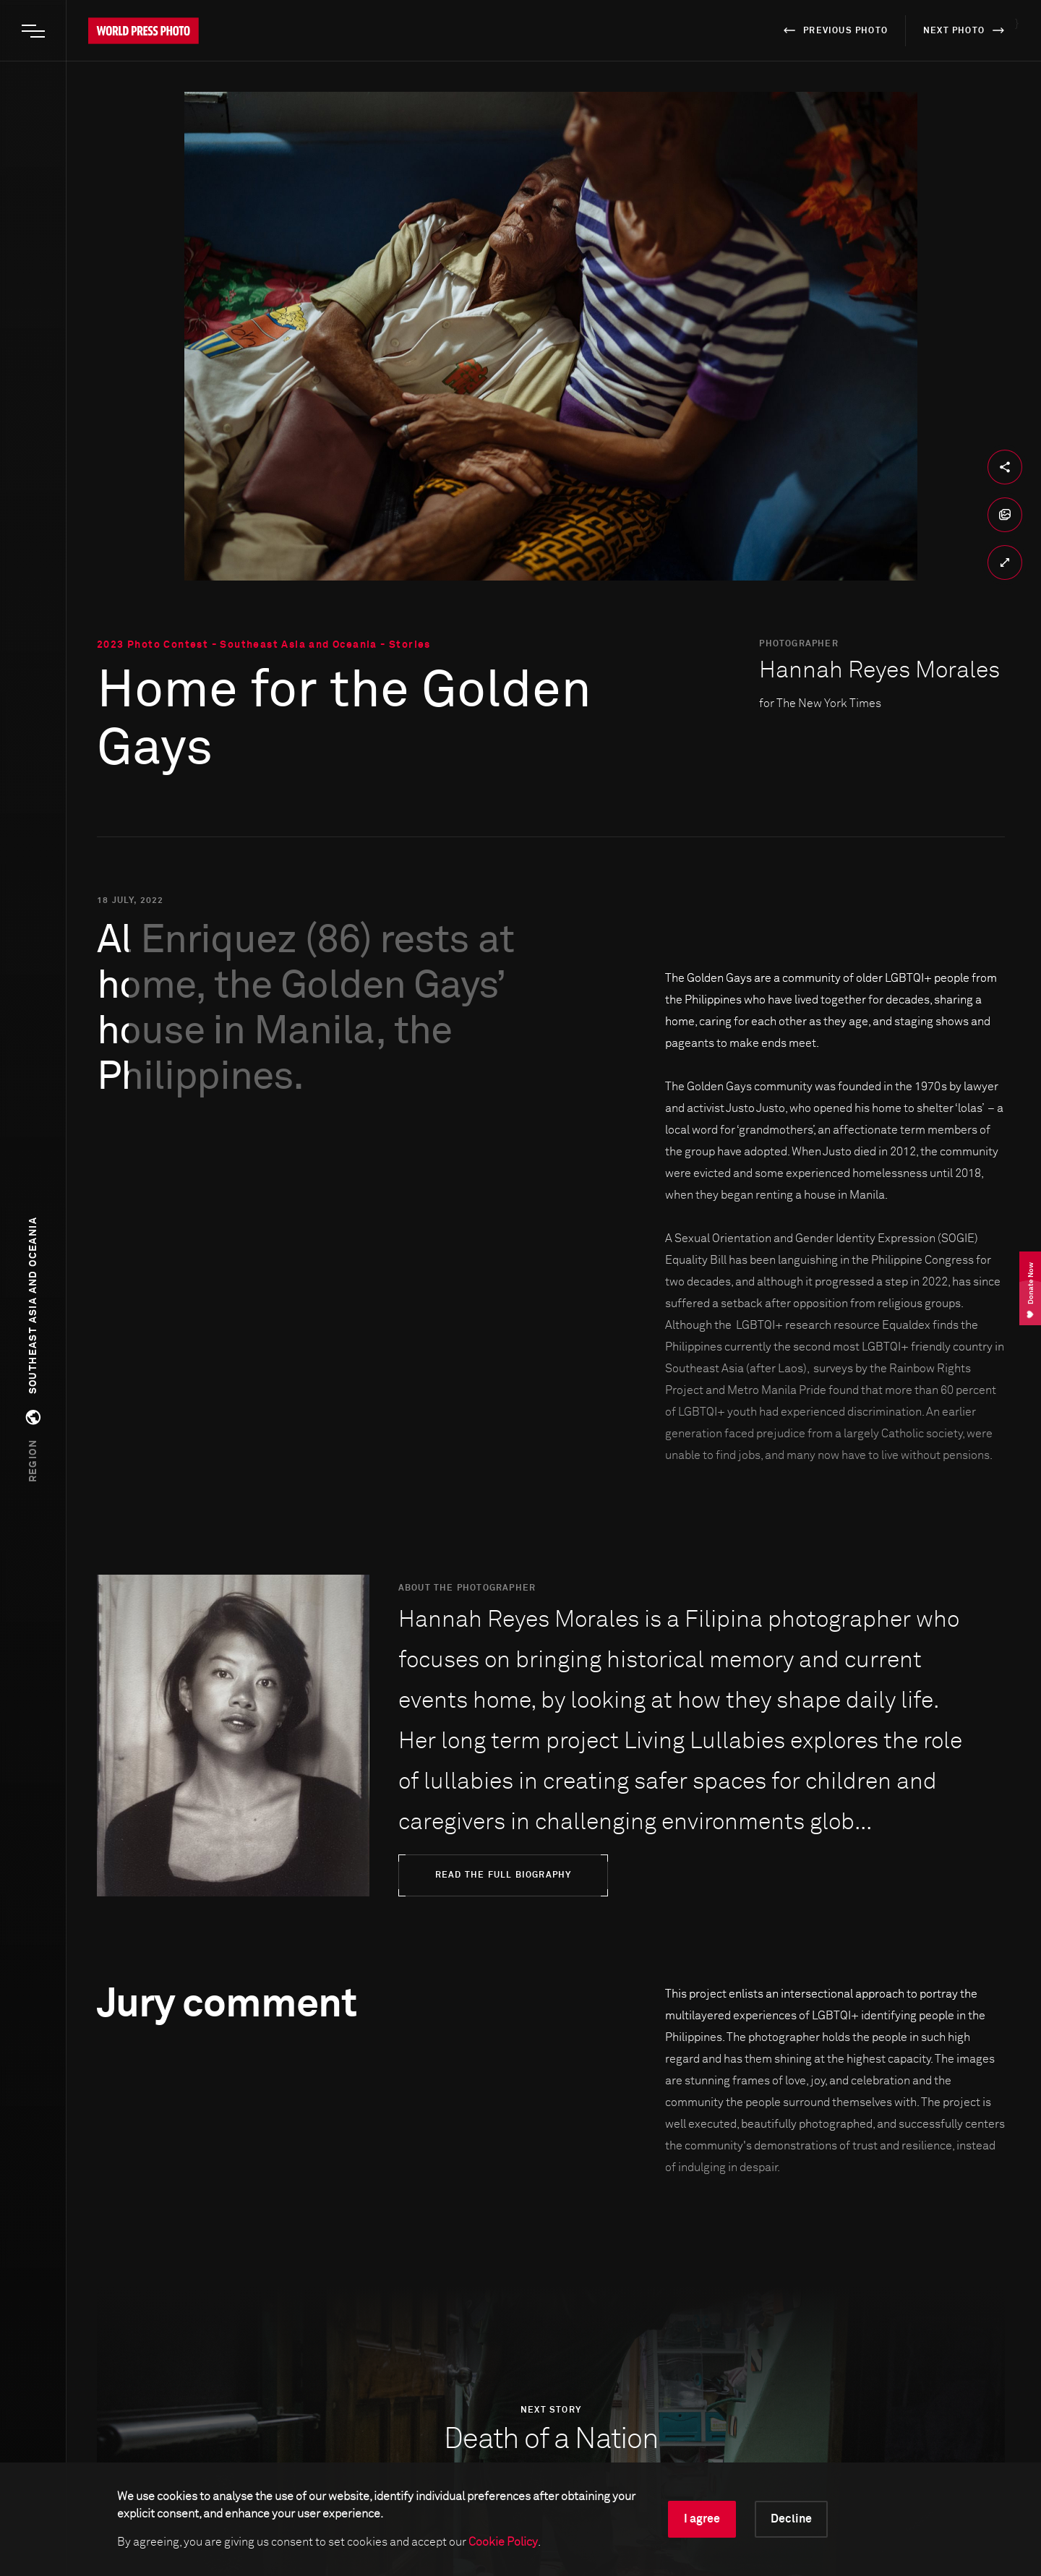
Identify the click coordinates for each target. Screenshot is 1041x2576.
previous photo (833, 30)
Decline (791, 2519)
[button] (33, 1349)
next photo (966, 30)
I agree (702, 2519)
